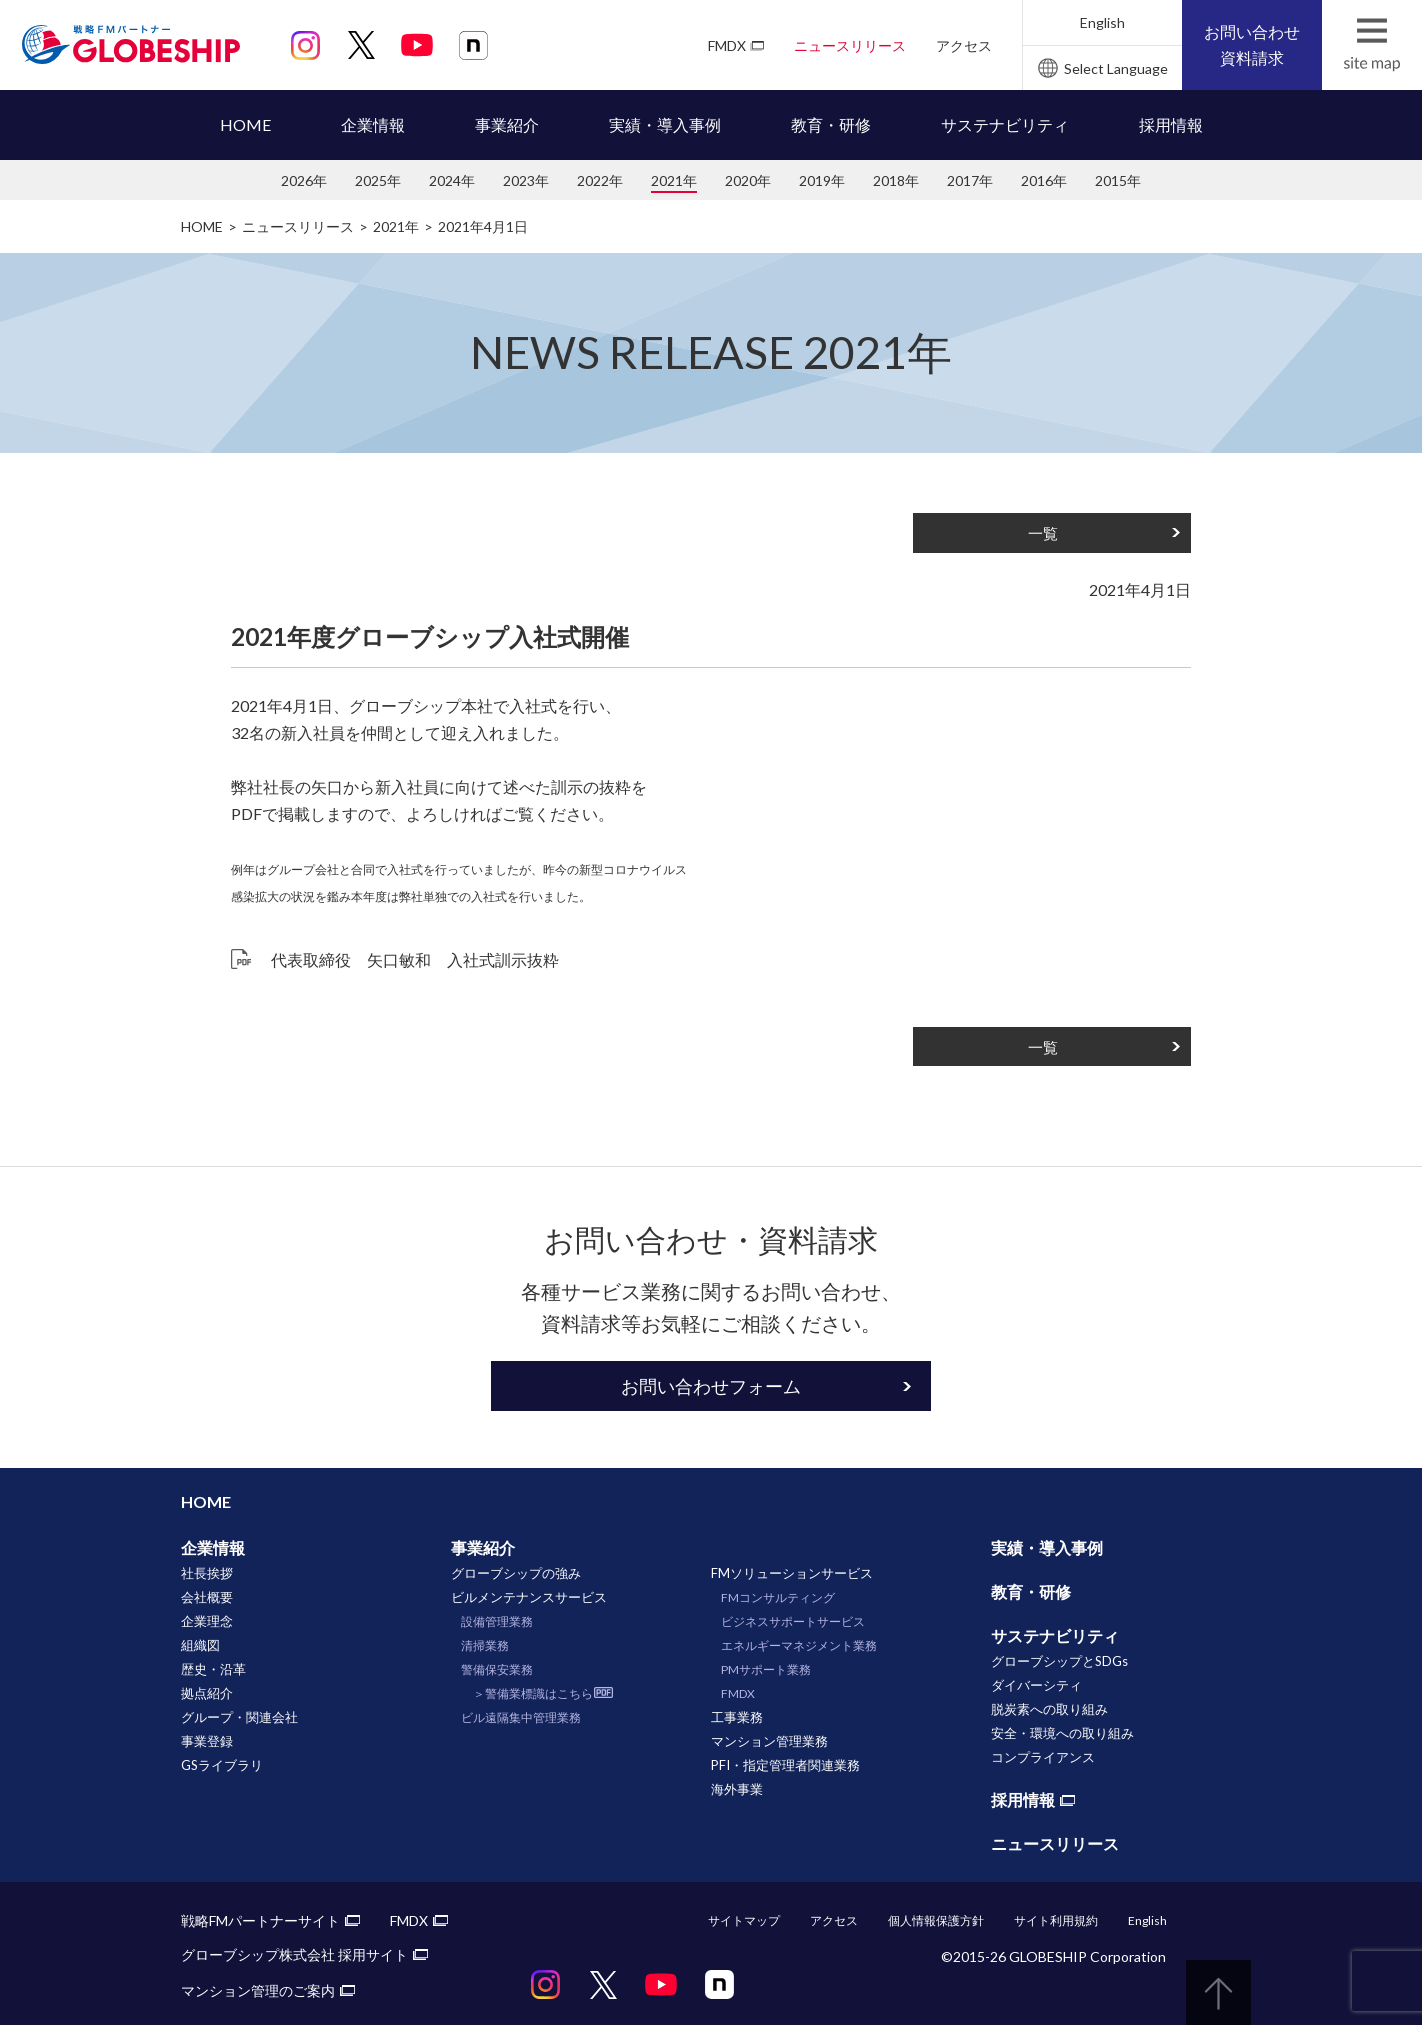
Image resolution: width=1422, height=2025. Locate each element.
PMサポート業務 (766, 1669)
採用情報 (1171, 124)
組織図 (200, 1645)
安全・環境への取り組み (1062, 1733)
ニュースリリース (850, 45)
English (1102, 22)
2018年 (896, 180)
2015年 (1118, 180)
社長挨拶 (207, 1573)
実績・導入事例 (665, 124)
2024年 (452, 180)
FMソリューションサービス (792, 1573)
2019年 (822, 180)
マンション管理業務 (769, 1741)
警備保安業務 (497, 1669)
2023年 (526, 180)
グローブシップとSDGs (1059, 1661)
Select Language (1116, 68)
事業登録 (207, 1741)
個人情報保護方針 (936, 1920)
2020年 (748, 180)
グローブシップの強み (516, 1573)
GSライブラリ (222, 1765)
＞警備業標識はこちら (533, 1693)
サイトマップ (744, 1920)
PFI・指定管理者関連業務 (785, 1765)
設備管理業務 (497, 1621)
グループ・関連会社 (239, 1717)
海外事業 (737, 1789)
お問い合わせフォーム (711, 1386)
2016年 (1044, 180)
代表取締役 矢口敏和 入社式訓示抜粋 (415, 959)
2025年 (378, 180)
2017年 (970, 180)
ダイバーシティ (1036, 1685)
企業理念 (207, 1621)
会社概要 (207, 1597)
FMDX (727, 45)
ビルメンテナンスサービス (529, 1597)
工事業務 (737, 1717)
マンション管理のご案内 (258, 1990)
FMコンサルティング (778, 1597)
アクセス (964, 45)
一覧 (1043, 533)
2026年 (304, 180)
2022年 (600, 180)
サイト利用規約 (1056, 1920)
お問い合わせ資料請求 (1252, 44)
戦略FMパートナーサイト (260, 1920)
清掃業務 (485, 1645)
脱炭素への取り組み (1049, 1709)
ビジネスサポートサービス (793, 1621)
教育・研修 (831, 124)
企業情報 (373, 124)
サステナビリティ (1005, 124)
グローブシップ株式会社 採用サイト (294, 1954)
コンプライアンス (1043, 1757)
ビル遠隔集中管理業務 (521, 1717)
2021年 (674, 180)
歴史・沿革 (213, 1669)
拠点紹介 (207, 1693)
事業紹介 (507, 124)
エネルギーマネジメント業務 (799, 1645)
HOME (245, 124)
